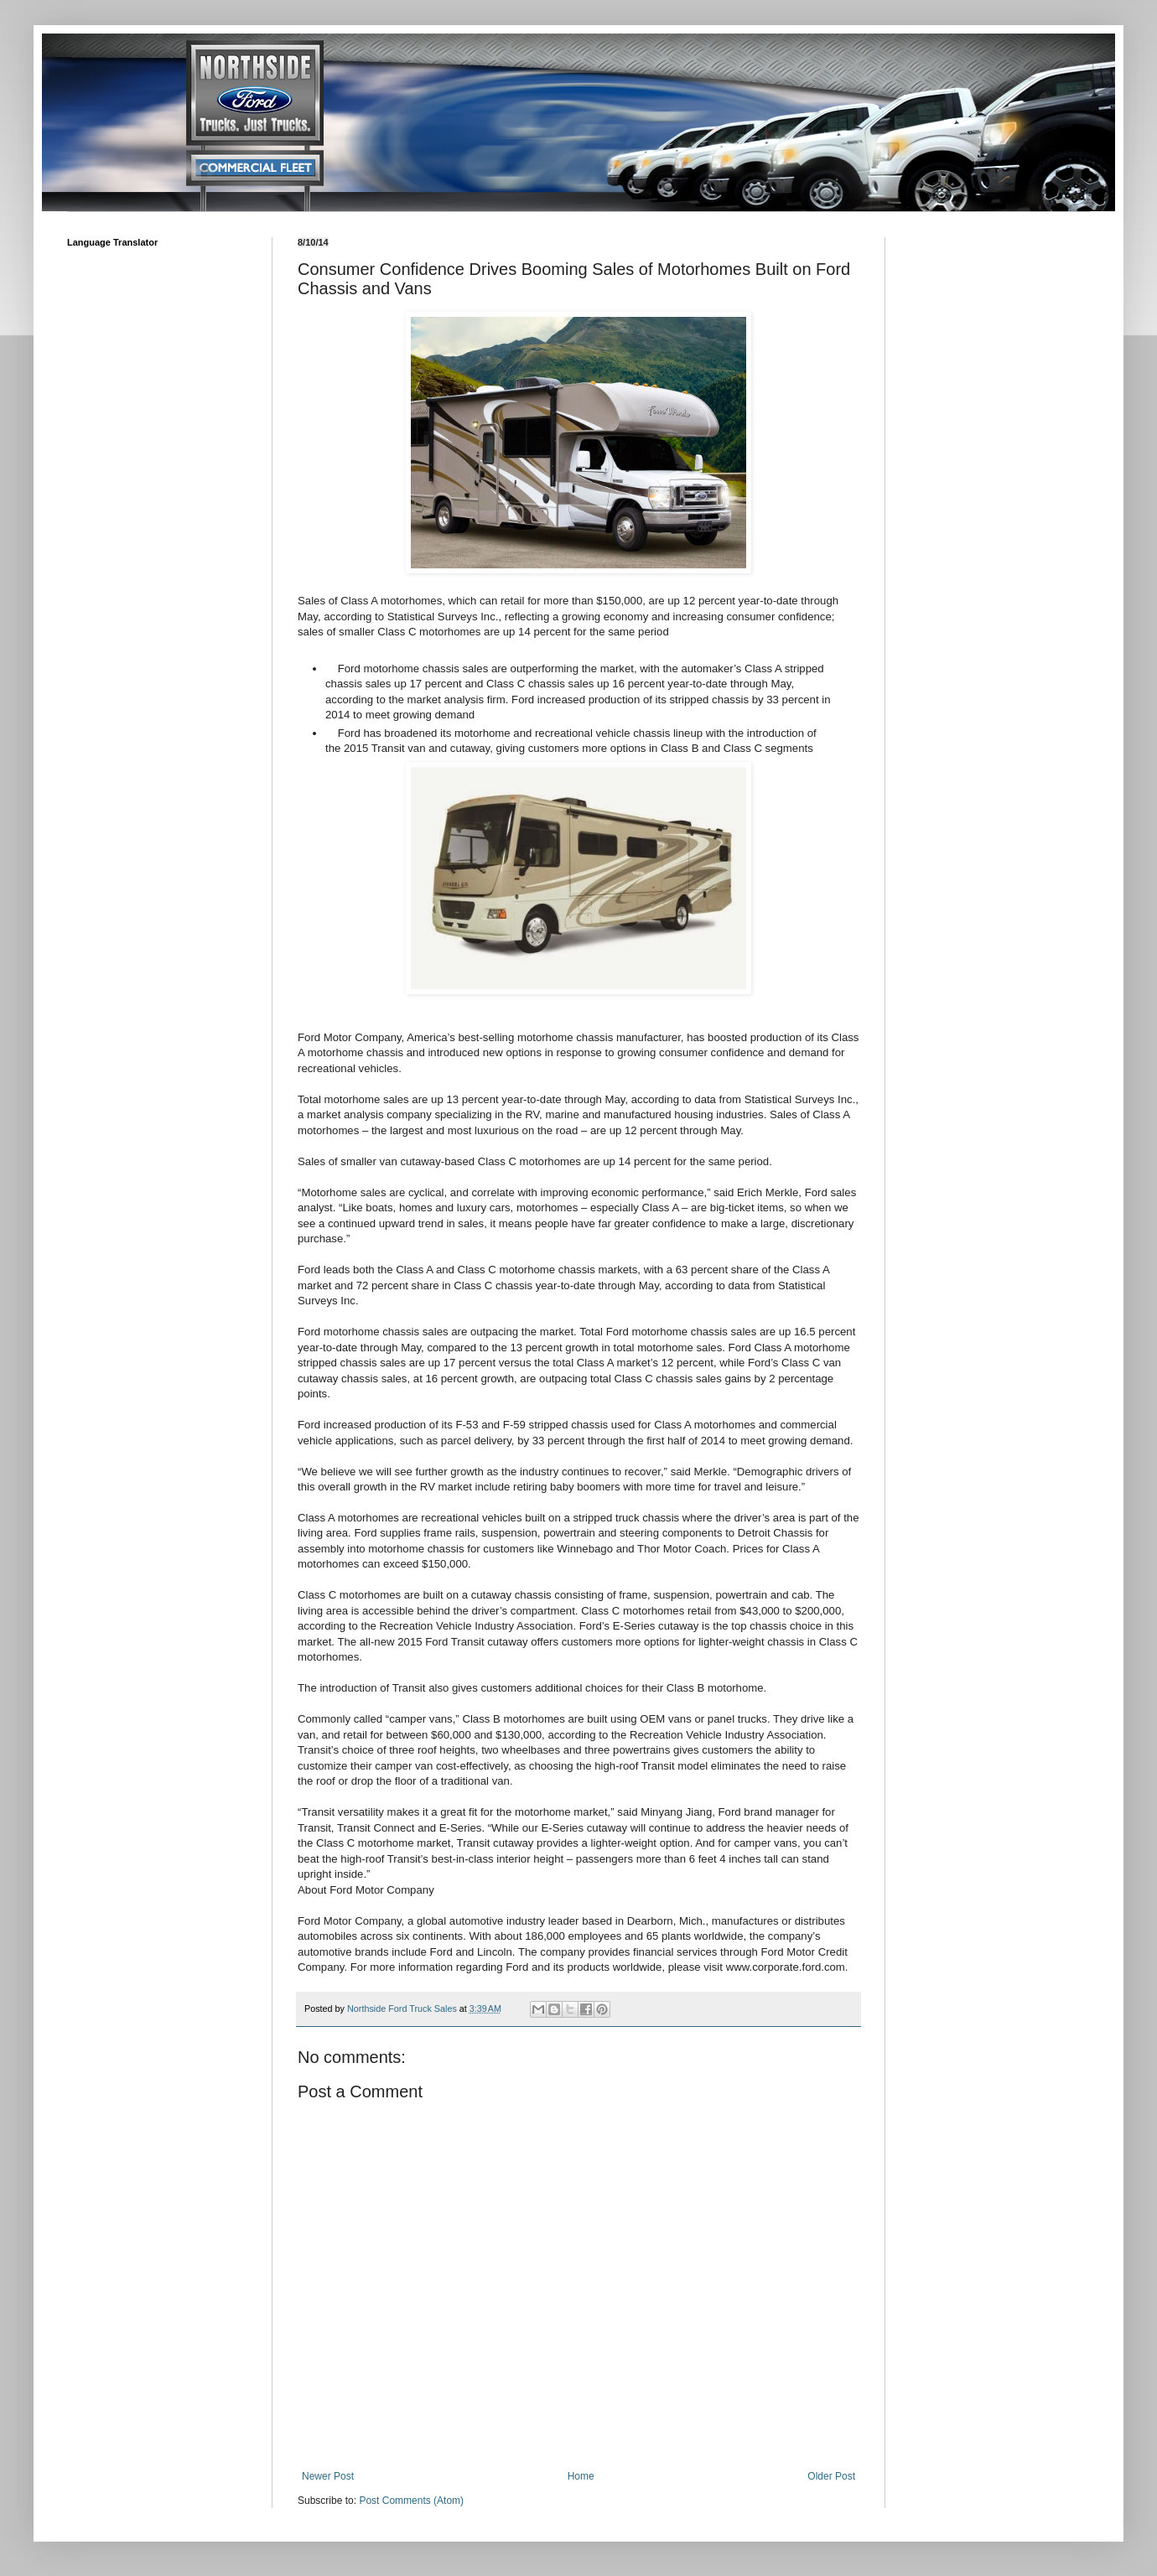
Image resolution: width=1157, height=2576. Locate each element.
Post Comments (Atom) (411, 2500)
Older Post (831, 2476)
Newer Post (328, 2476)
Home (581, 2476)
